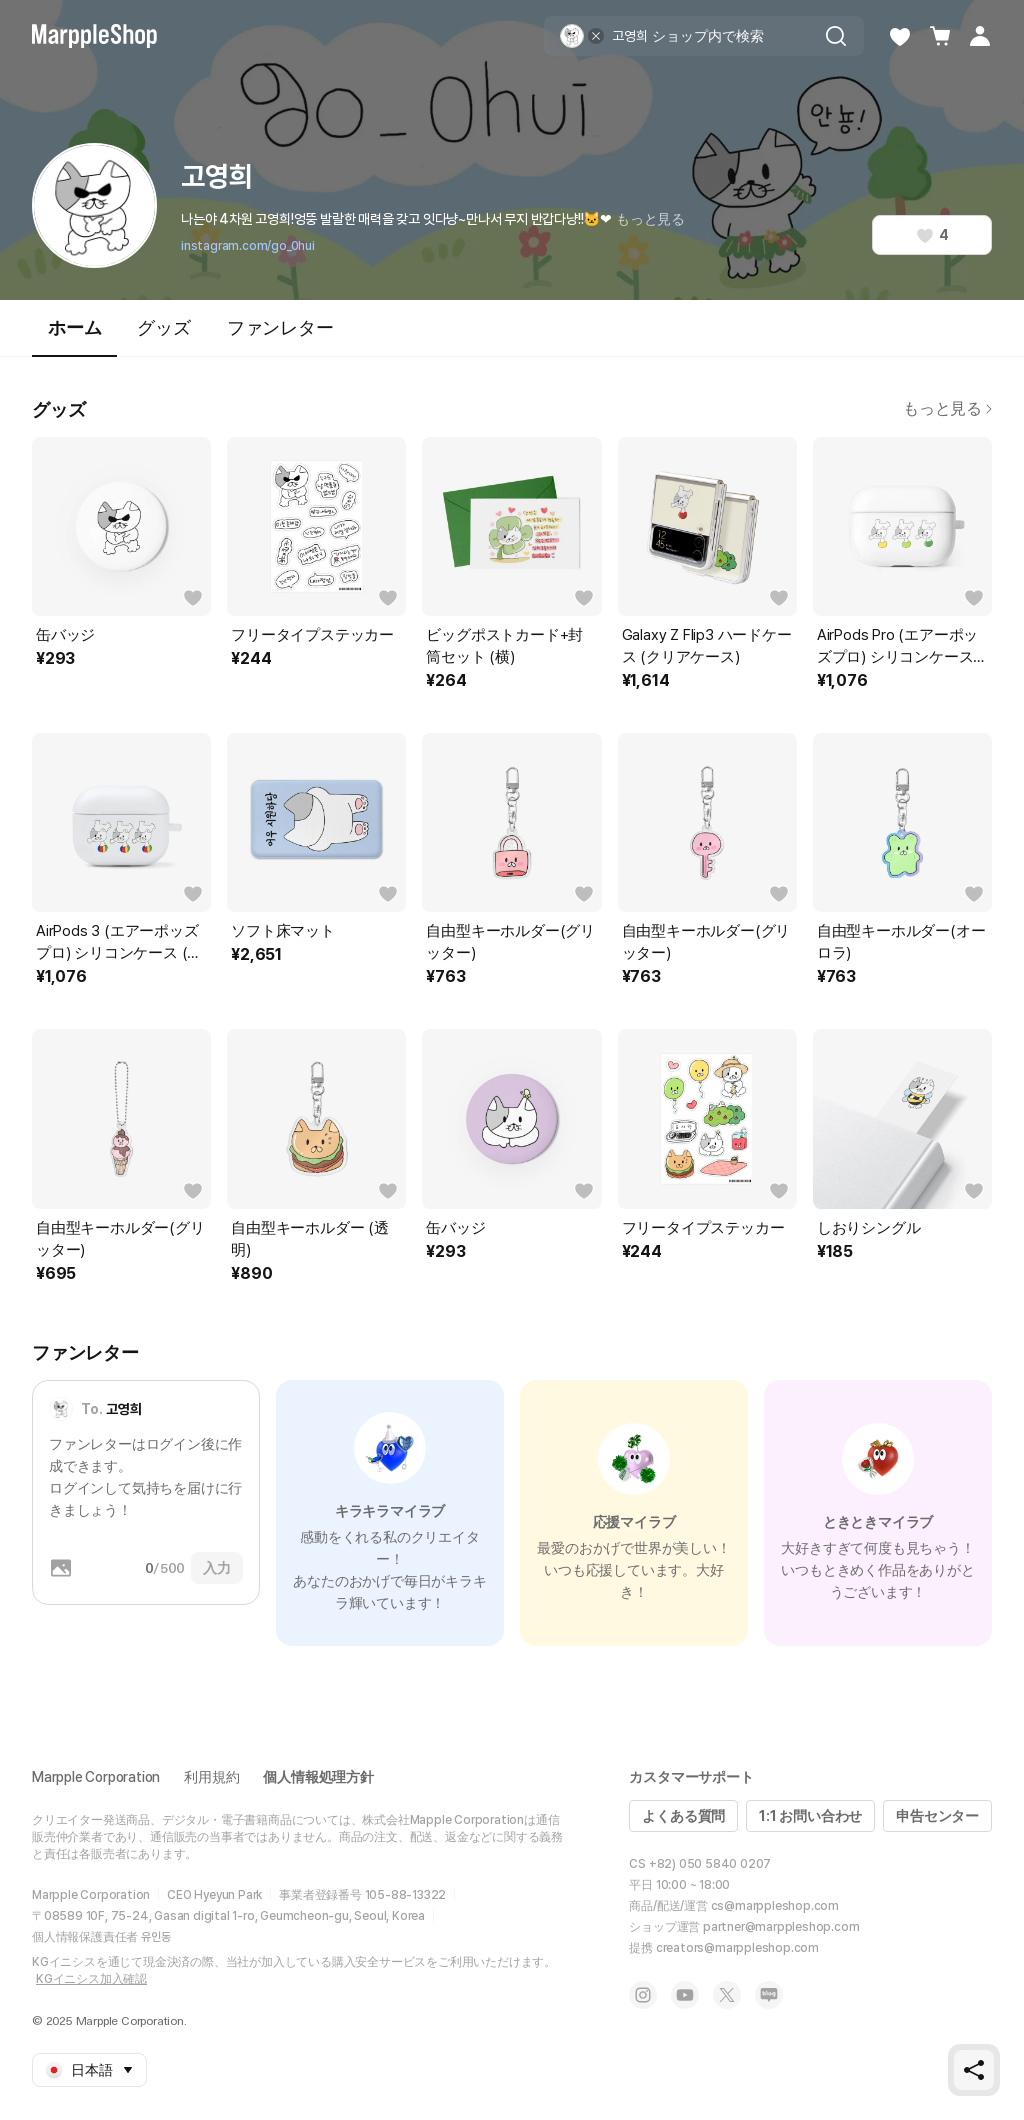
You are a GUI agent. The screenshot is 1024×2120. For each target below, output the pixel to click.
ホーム (74, 336)
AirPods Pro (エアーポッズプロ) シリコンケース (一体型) (897, 647)
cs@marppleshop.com (775, 1906)
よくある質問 (683, 1816)
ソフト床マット (283, 931)
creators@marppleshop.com (737, 1948)
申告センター (937, 1816)
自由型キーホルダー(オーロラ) (901, 942)
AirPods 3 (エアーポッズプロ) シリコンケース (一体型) (119, 943)
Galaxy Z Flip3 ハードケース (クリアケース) (707, 646)
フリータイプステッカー (312, 635)
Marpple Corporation (96, 1777)
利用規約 (211, 1777)
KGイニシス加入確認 (91, 1979)
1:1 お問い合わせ (810, 1816)
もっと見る (650, 219)
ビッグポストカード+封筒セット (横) (504, 646)
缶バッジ (65, 635)
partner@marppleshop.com (781, 1927)
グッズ (163, 327)
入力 (217, 1568)
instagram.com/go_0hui (248, 246)
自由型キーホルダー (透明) (310, 1239)
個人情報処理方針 (318, 1777)
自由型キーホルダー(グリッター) (510, 942)
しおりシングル (869, 1228)
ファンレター (280, 327)
